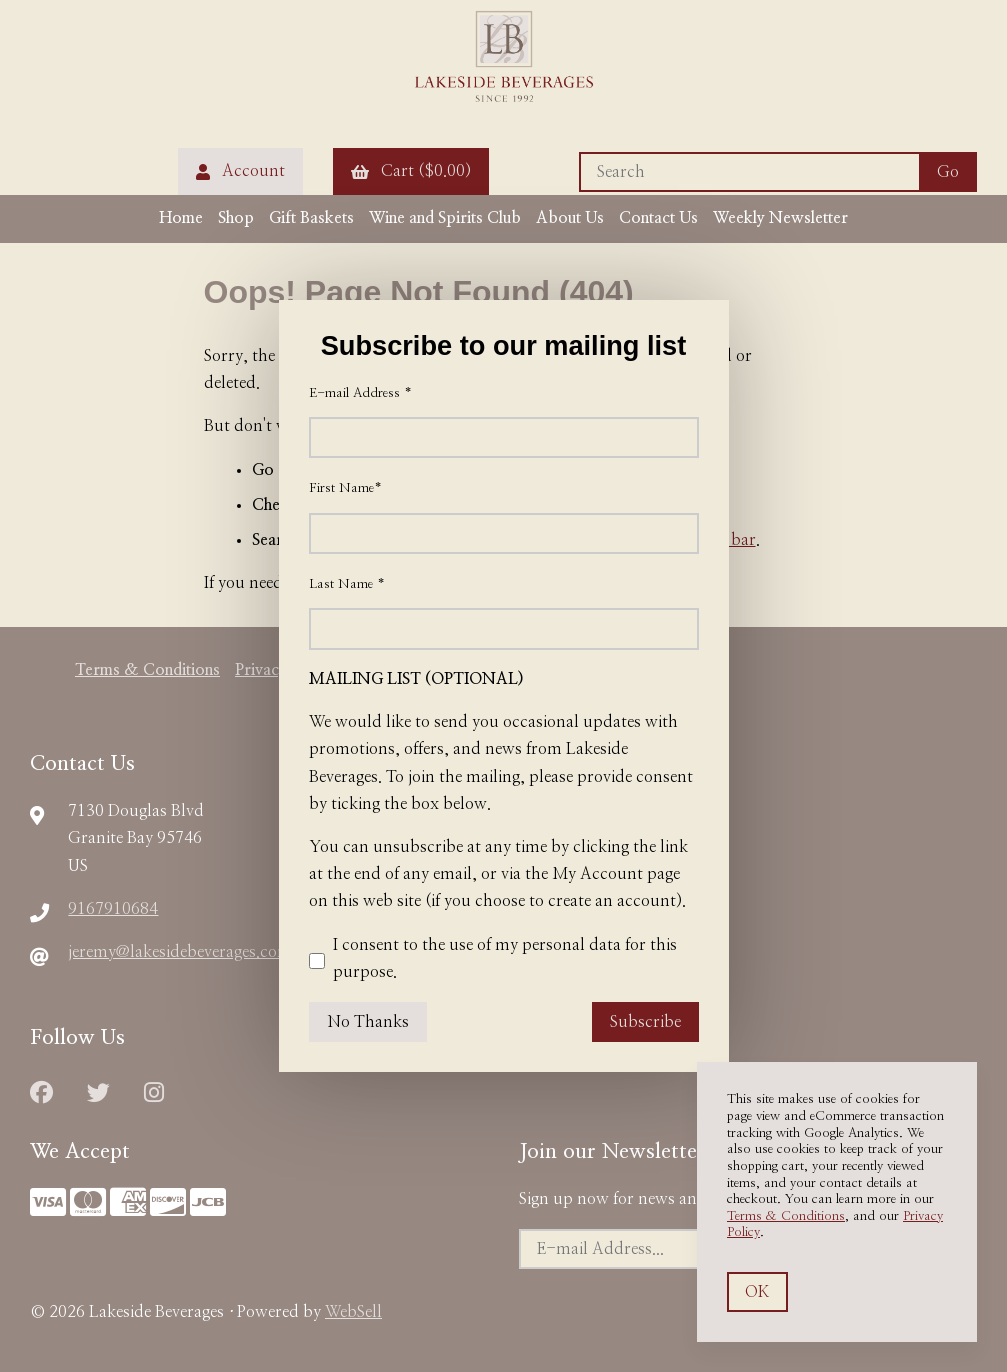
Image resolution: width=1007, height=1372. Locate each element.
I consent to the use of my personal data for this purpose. (493, 961)
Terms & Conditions (786, 1216)
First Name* (345, 488)
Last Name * (347, 584)
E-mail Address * (360, 393)
